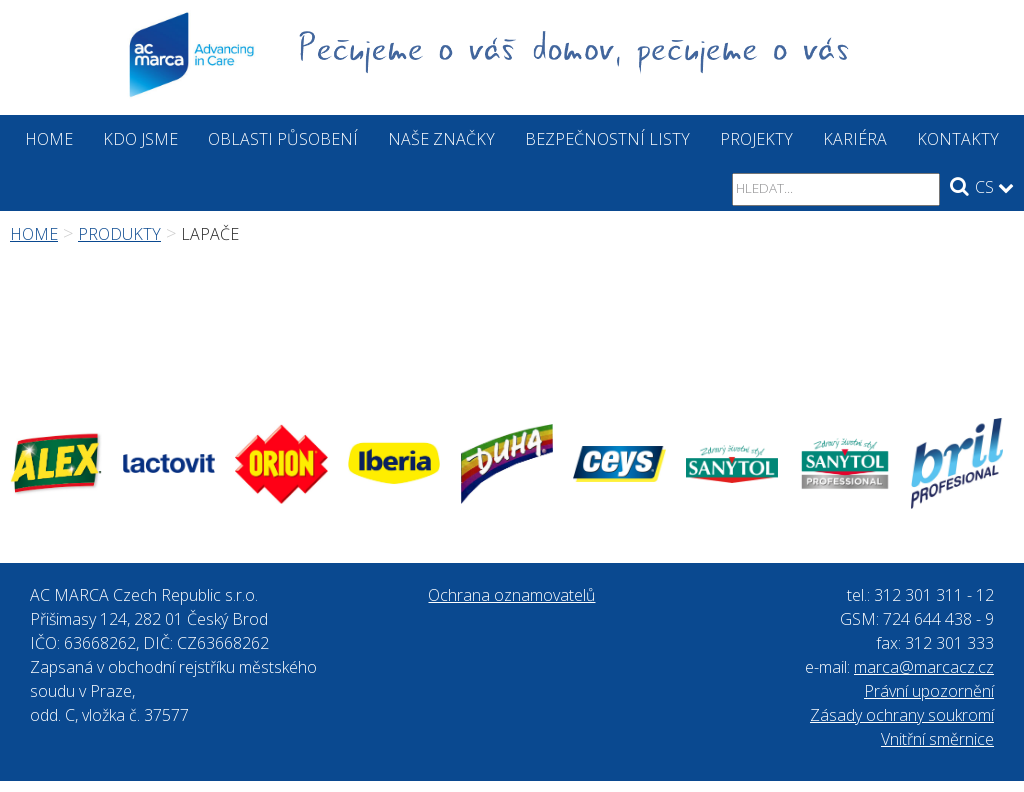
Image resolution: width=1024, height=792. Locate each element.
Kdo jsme (140, 139)
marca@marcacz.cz (924, 667)
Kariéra (855, 139)
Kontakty (958, 139)
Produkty (119, 234)
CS (994, 187)
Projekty (756, 139)
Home (49, 139)
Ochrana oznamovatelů (511, 595)
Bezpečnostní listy (607, 139)
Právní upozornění (929, 691)
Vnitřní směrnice (937, 739)
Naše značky (441, 139)
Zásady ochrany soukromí (902, 715)
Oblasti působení (283, 139)
